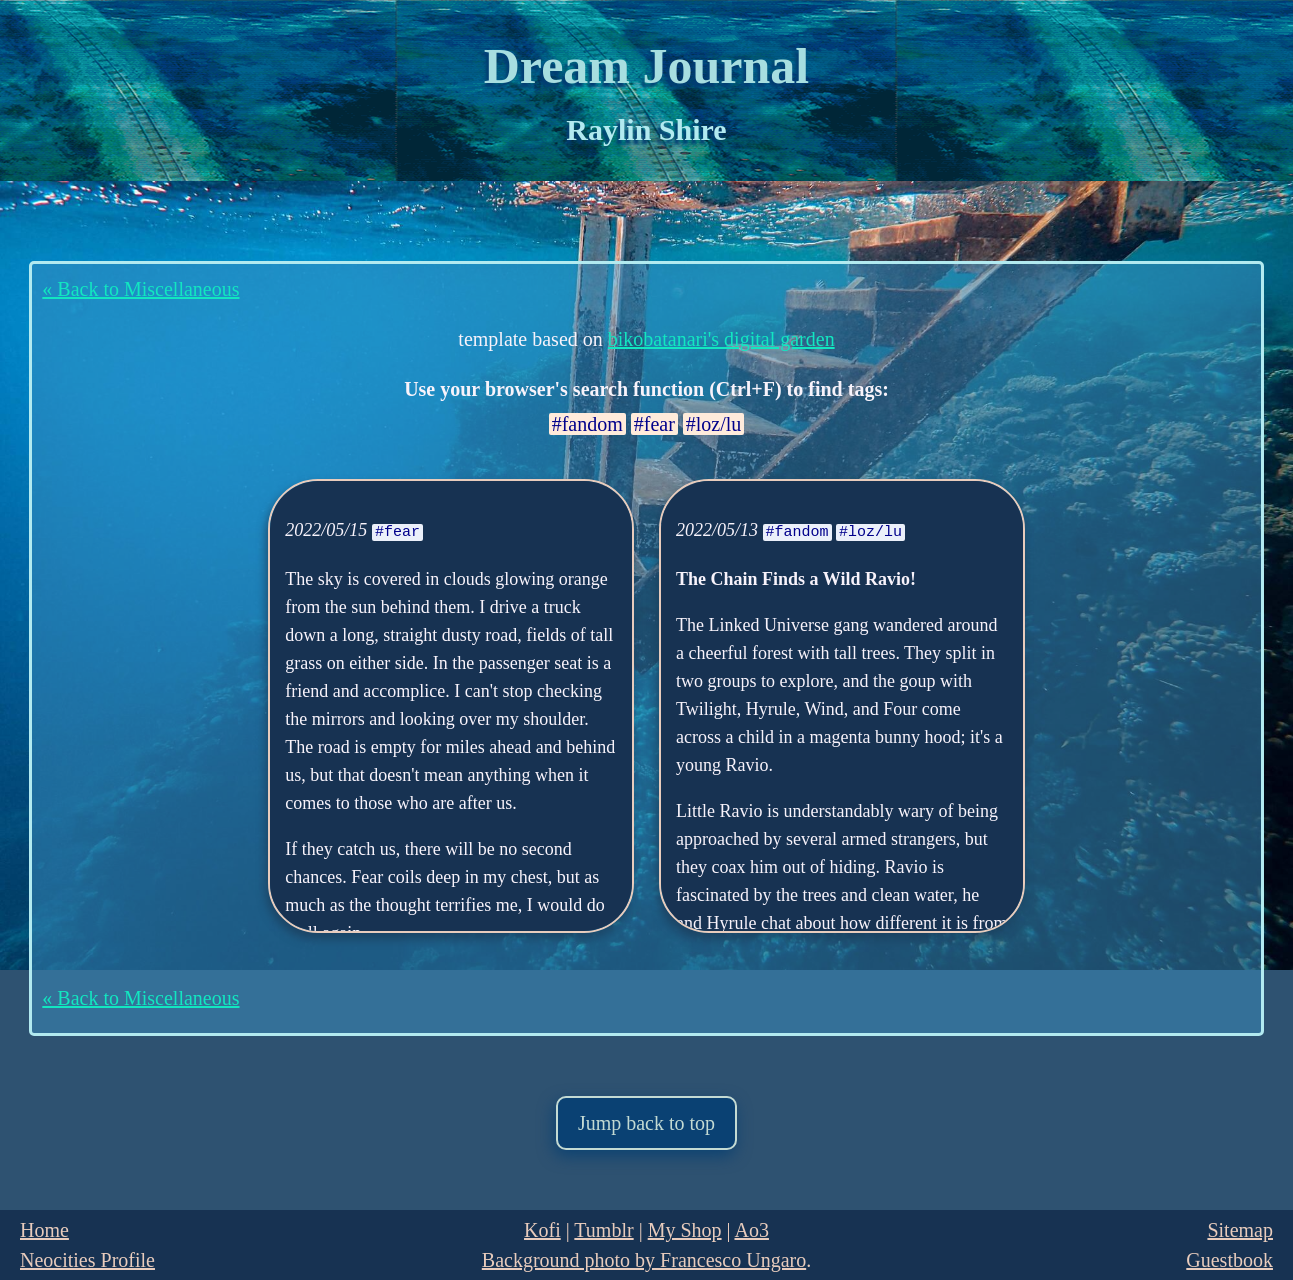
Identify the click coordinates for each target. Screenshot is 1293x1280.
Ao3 (751, 1230)
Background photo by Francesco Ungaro (644, 1260)
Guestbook (1229, 1260)
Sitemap (1240, 1230)
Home (44, 1230)
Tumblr (603, 1230)
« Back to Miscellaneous (140, 289)
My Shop (685, 1230)
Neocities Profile (87, 1260)
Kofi (542, 1230)
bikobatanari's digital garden (721, 339)
